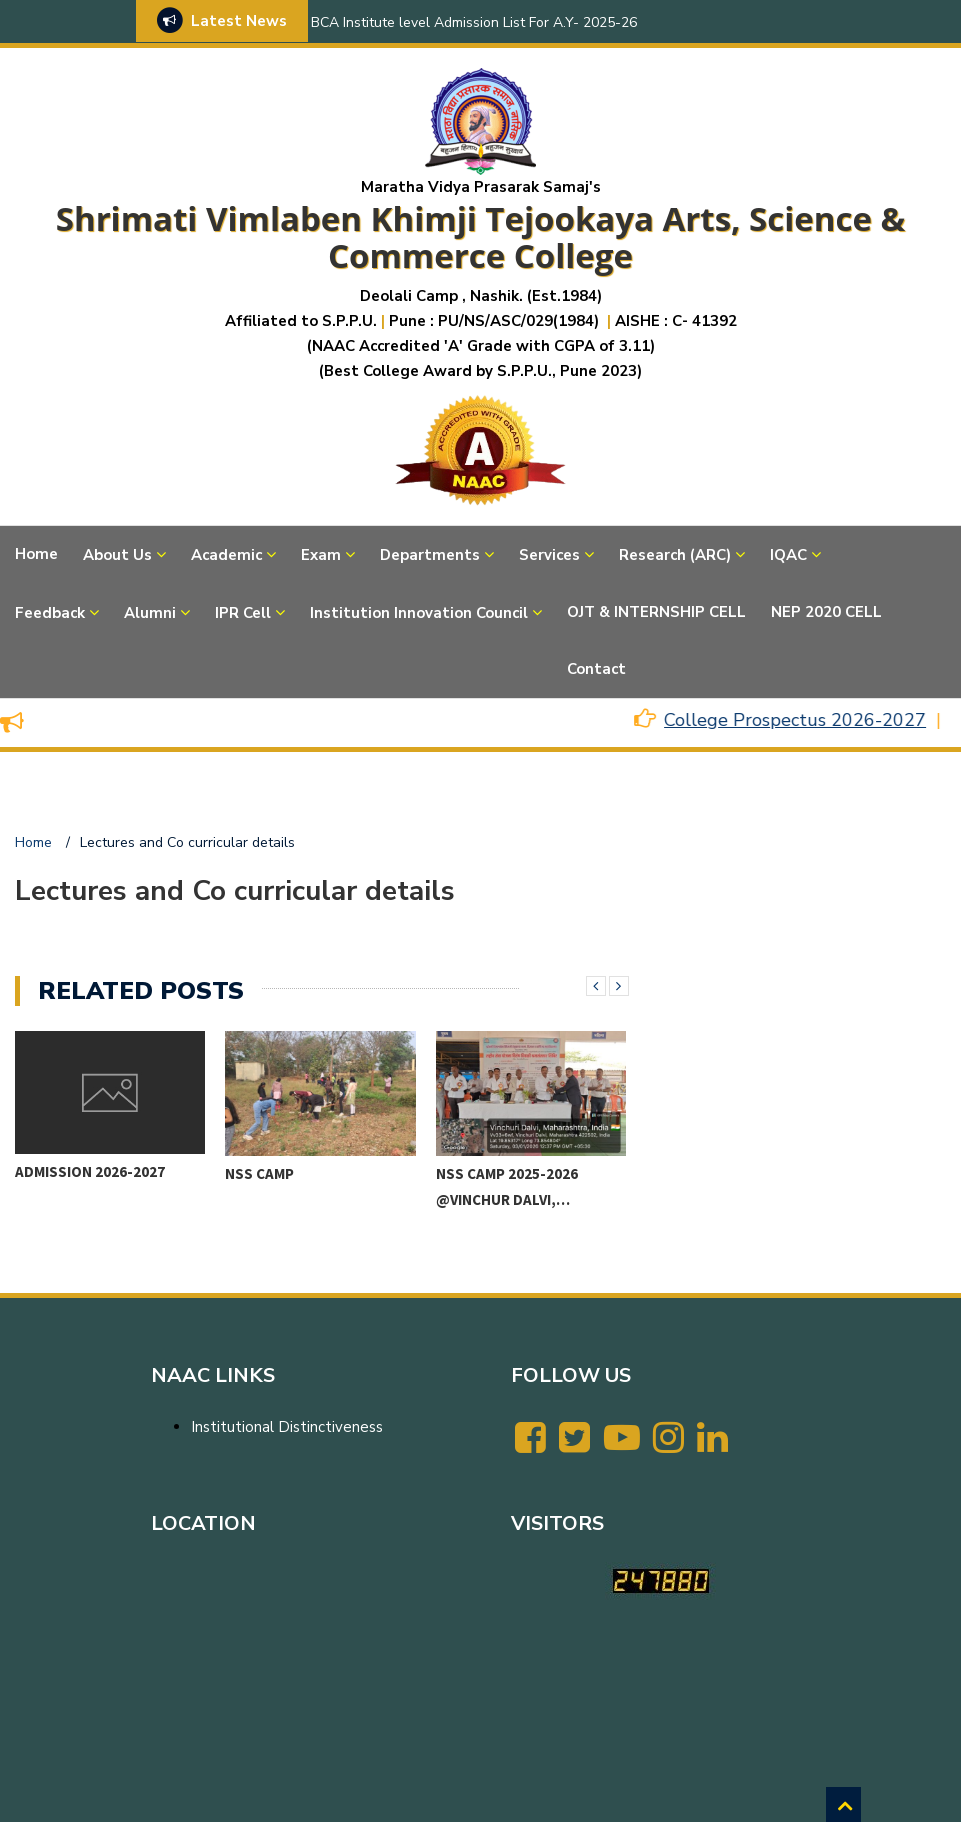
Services (549, 555)
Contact (596, 669)
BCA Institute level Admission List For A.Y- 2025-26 (474, 22)
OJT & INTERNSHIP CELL (656, 612)
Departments (430, 555)
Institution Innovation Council (419, 613)
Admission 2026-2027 (90, 1171)
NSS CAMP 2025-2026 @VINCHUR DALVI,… (507, 1186)
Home (36, 554)
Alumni (150, 613)
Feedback (50, 613)
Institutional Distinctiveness (287, 1427)
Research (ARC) (675, 555)
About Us (117, 555)
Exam (321, 555)
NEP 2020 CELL (826, 612)
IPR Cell (243, 613)
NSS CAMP (259, 1173)
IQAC (788, 555)
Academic (226, 555)
